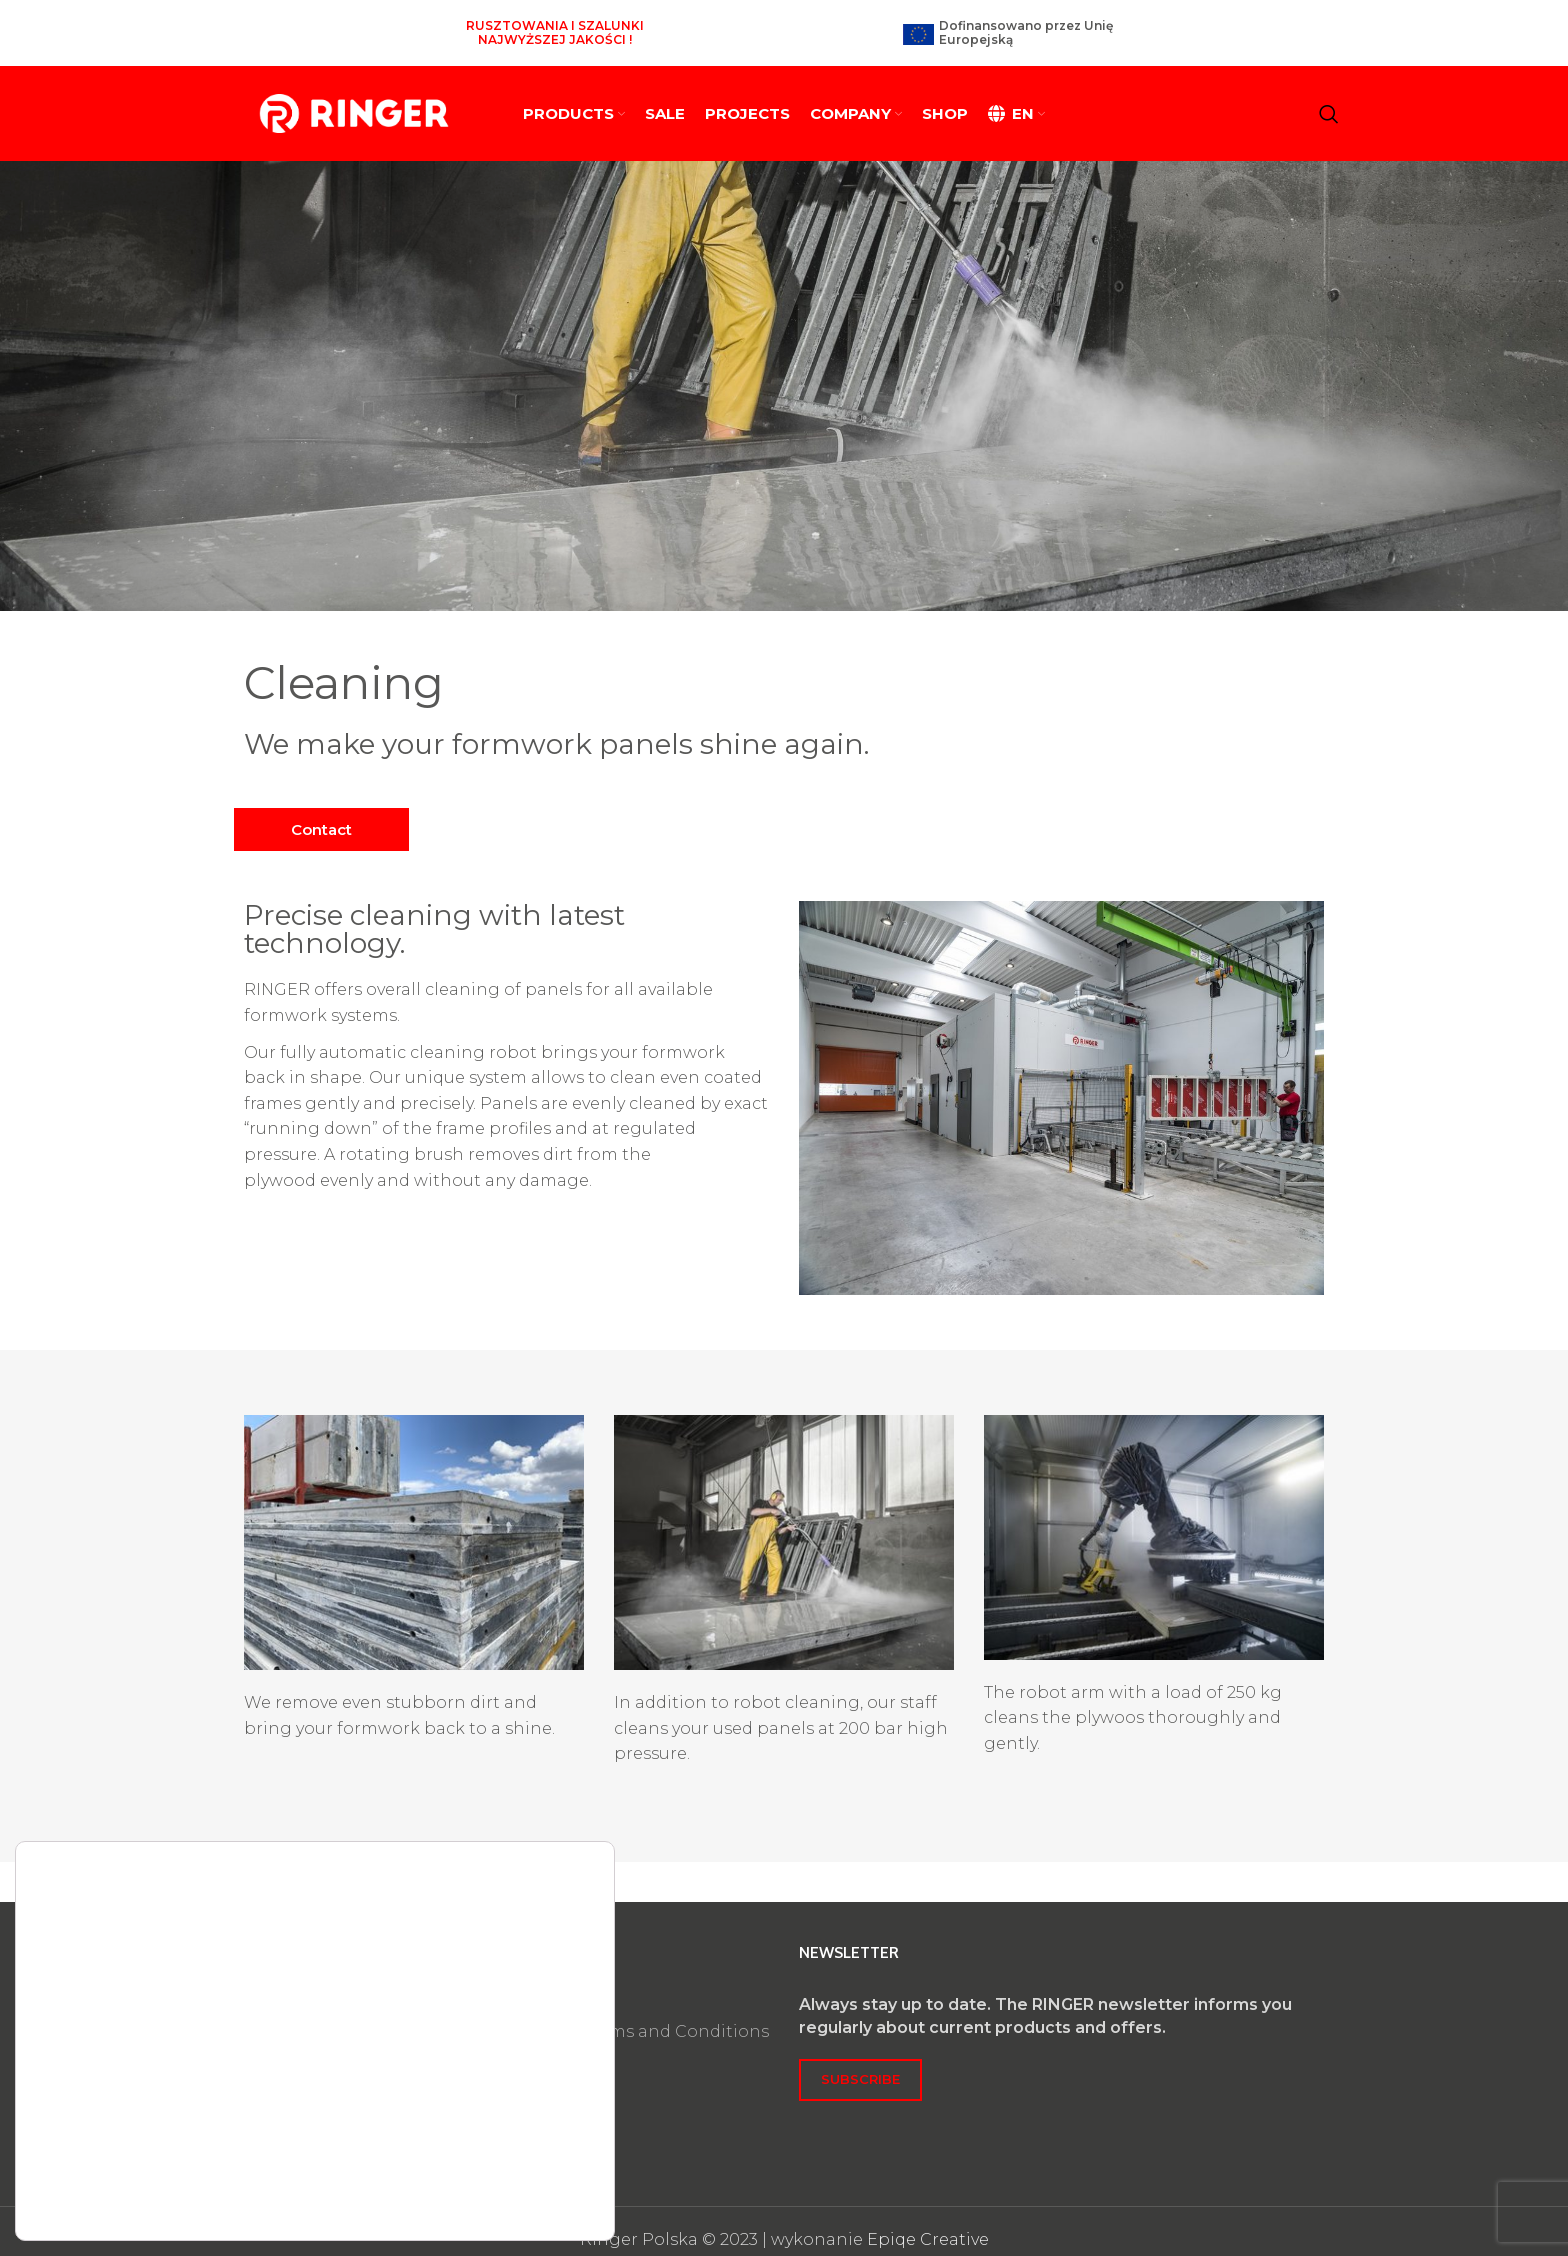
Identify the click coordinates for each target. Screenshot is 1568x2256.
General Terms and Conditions (641, 2015)
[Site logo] (354, 96)
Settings (496, 2196)
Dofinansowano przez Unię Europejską (1026, 24)
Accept (497, 2100)
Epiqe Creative (928, 2222)
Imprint (546, 1970)
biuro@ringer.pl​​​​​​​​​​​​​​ (315, 2025)
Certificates (561, 2037)
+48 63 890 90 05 (311, 2003)
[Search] (1329, 98)
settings (308, 2175)
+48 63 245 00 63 (312, 1980)
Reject (496, 2148)
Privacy (543, 1993)
